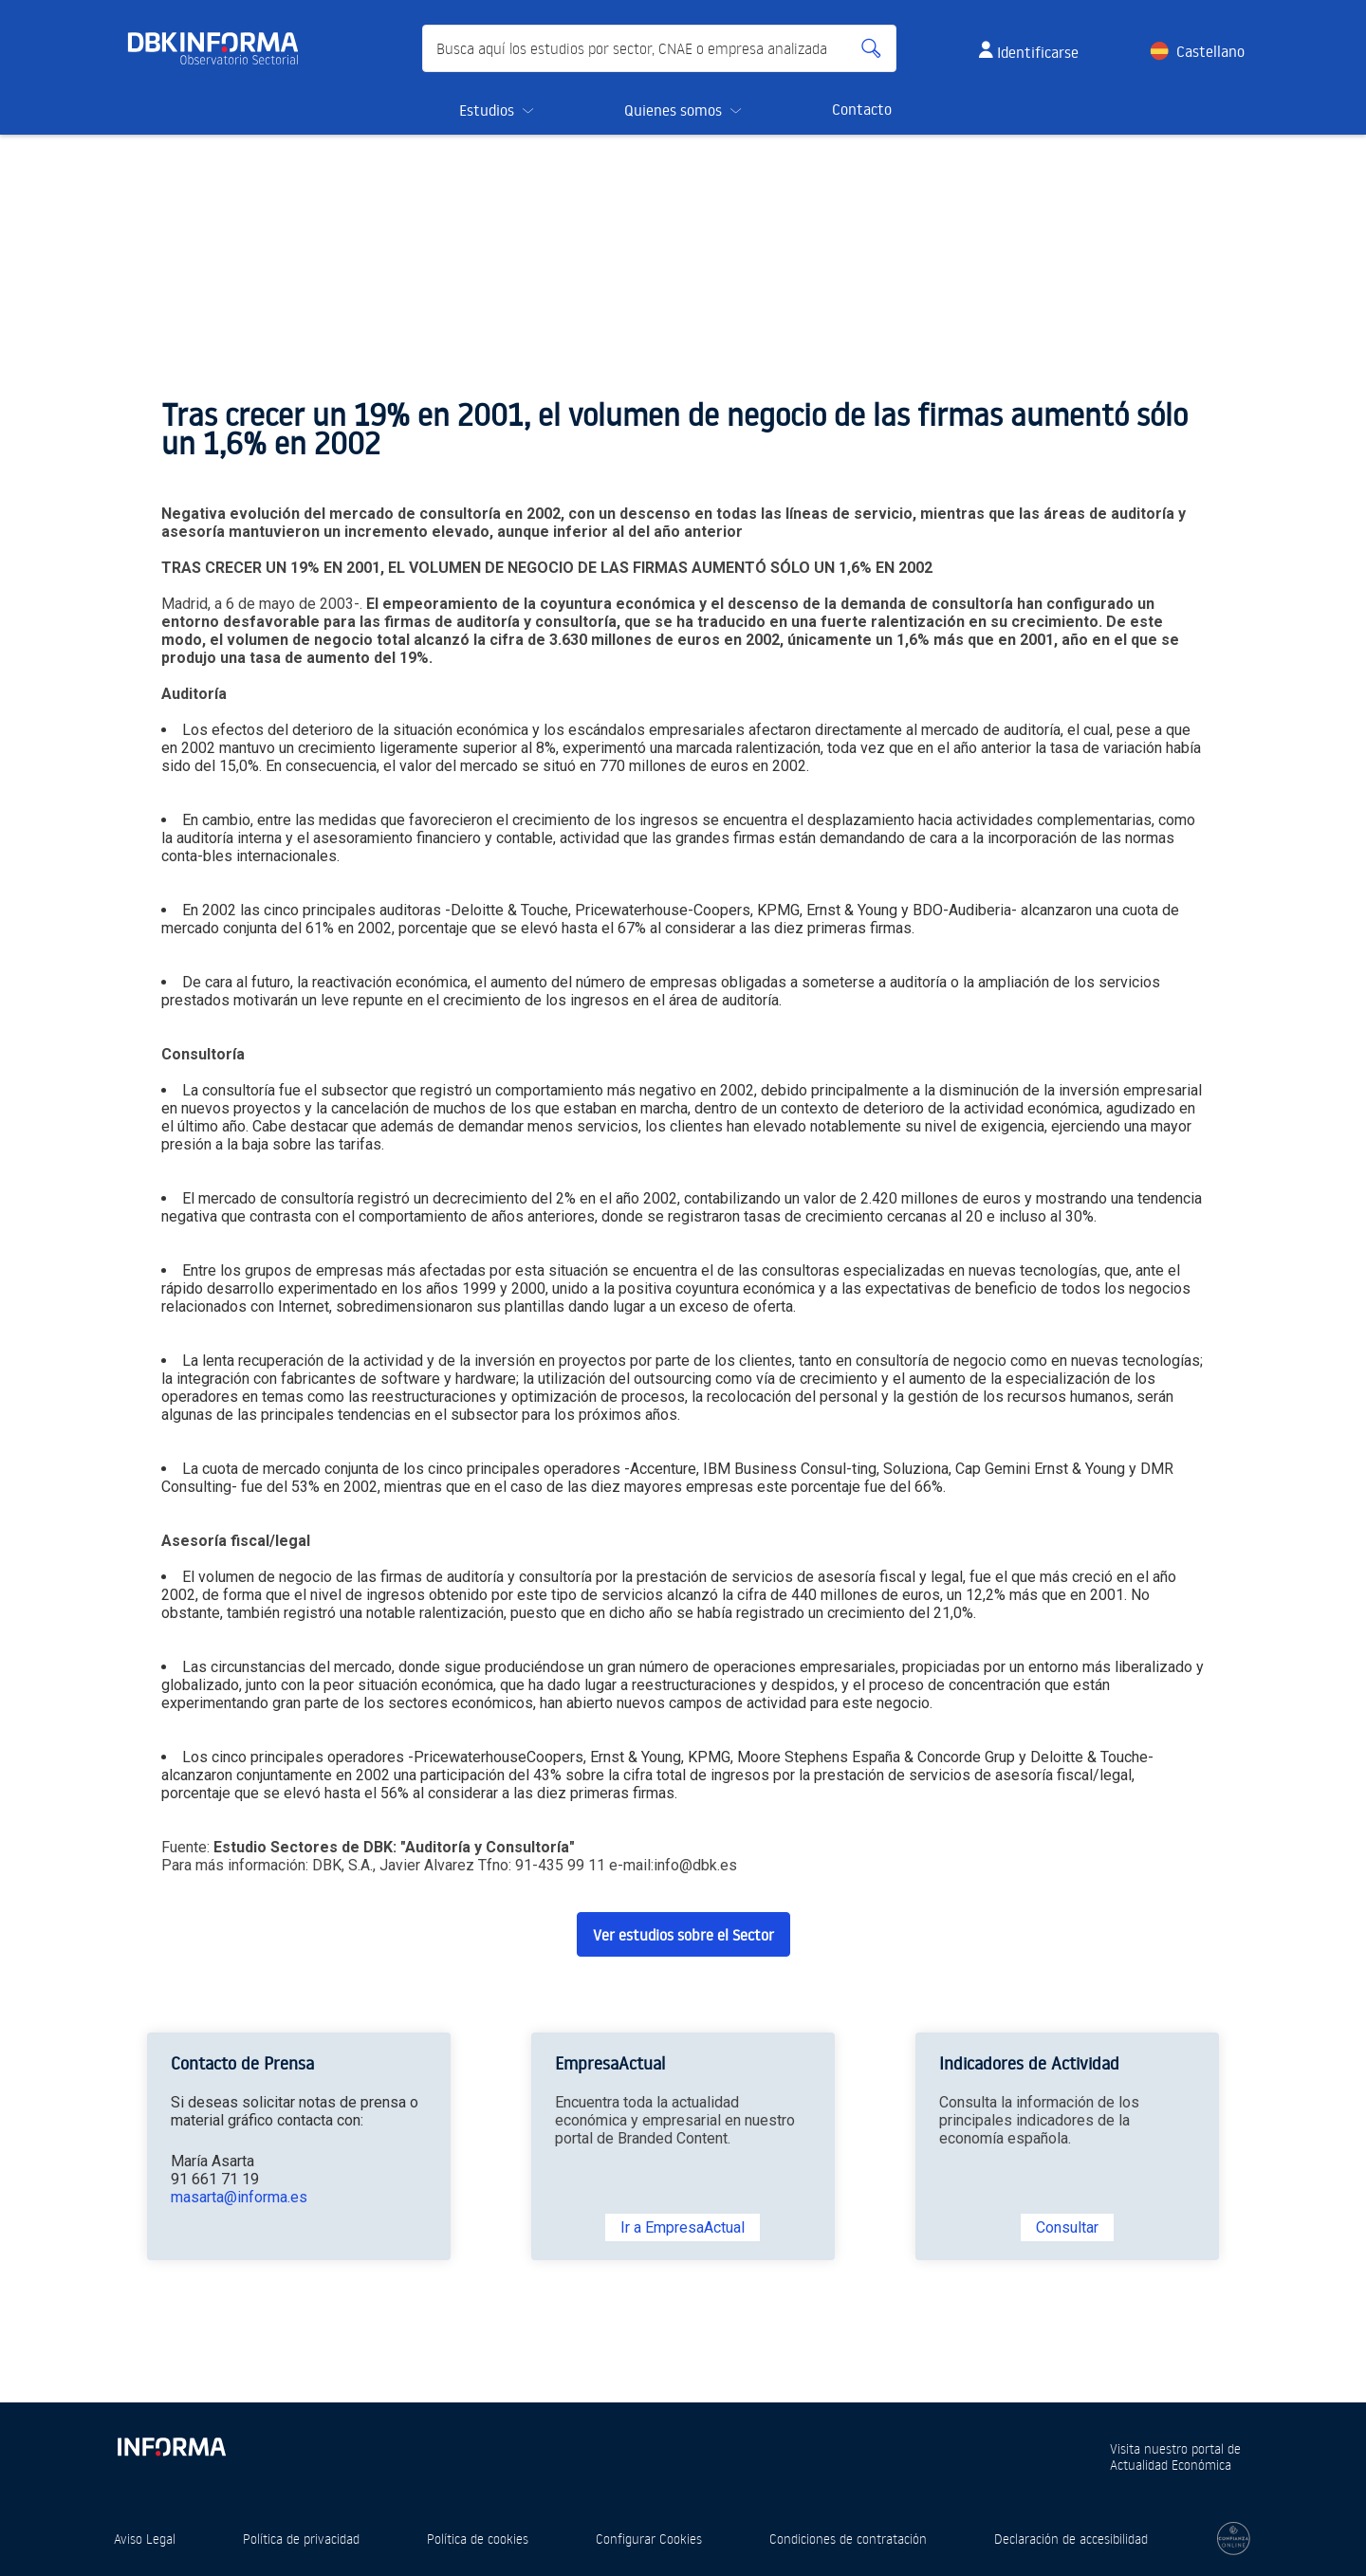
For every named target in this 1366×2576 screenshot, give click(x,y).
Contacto (862, 109)
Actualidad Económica (1170, 2464)
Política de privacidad (301, 2538)
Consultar (1067, 2227)
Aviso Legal (144, 2538)
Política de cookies (477, 2538)
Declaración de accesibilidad (1071, 2538)
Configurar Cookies (649, 2538)
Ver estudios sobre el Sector (683, 1934)
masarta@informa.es (239, 2197)
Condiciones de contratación (848, 2538)
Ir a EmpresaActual (682, 2227)
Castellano (1210, 51)
